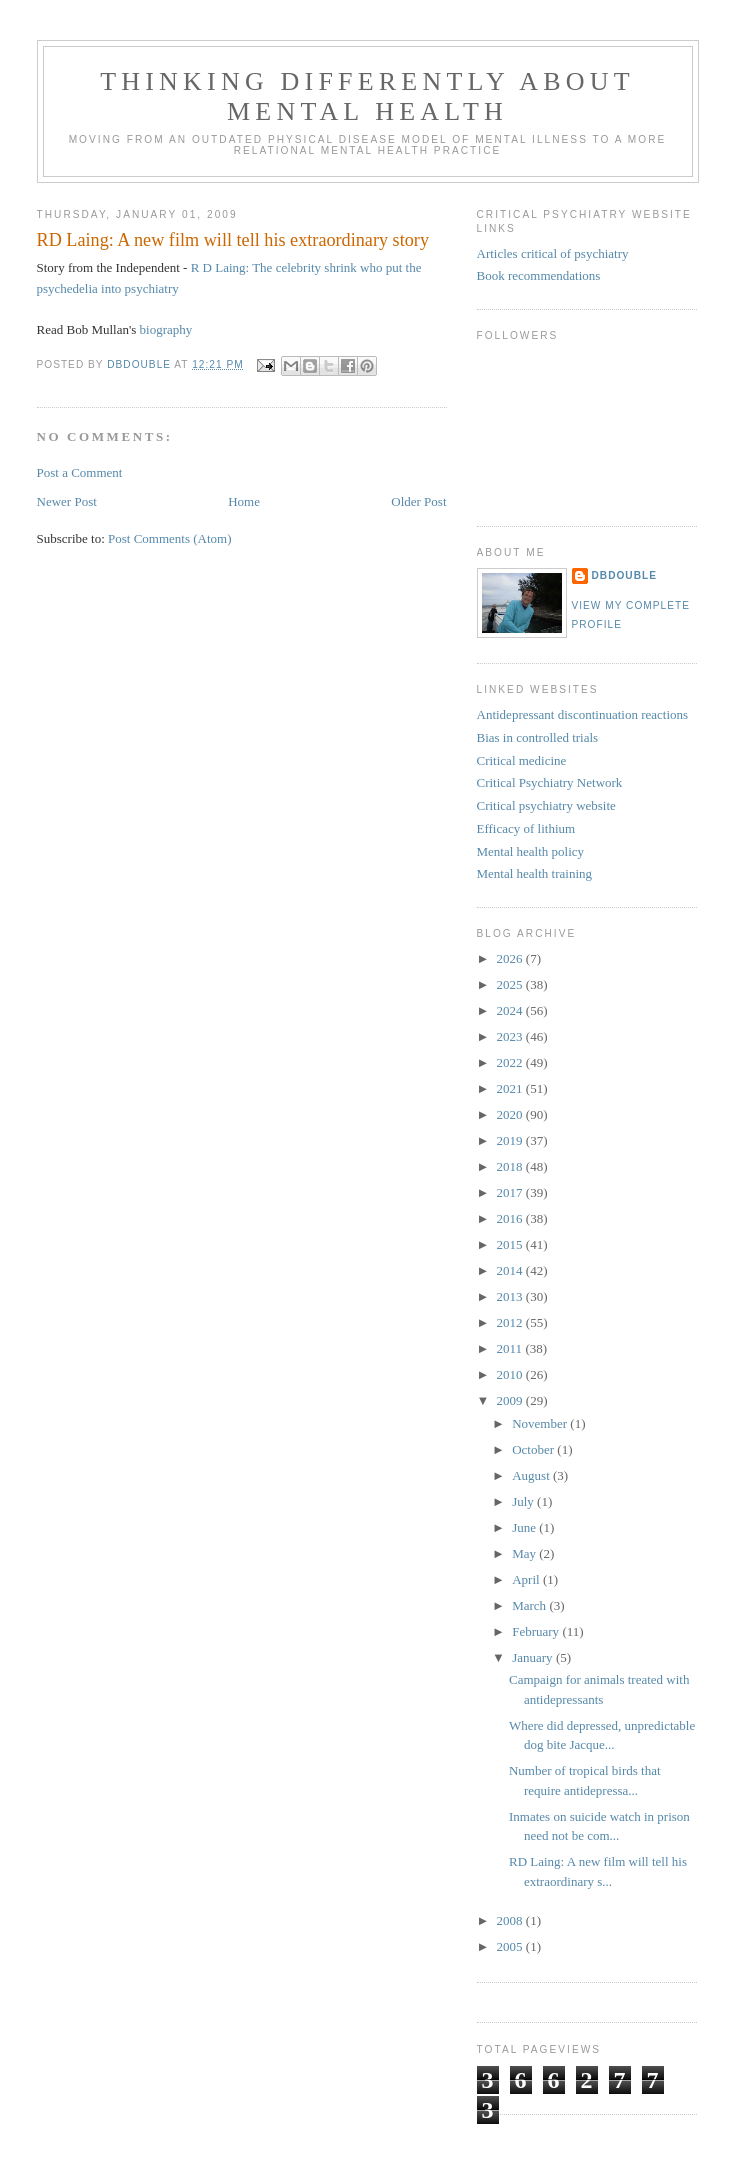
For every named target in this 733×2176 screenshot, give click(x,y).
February (537, 1631)
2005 (511, 1946)
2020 (511, 1114)
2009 (511, 1400)
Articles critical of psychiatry (553, 253)
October (534, 1449)
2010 (511, 1374)
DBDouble (625, 575)
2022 (511, 1062)
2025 (511, 984)
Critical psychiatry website (546, 805)
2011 (511, 1348)
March (530, 1605)
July (524, 1501)
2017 (511, 1192)
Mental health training (535, 873)
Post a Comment (80, 472)
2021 (511, 1088)
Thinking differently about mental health (367, 96)
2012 (511, 1322)
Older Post (418, 501)
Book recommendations (539, 275)
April (527, 1579)
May (525, 1553)
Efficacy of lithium (526, 828)
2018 (511, 1166)
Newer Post (67, 501)
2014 (511, 1270)
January (534, 1657)
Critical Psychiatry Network (550, 782)
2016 (511, 1218)
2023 (511, 1036)
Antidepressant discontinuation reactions (583, 714)
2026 (511, 958)
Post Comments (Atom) (170, 538)
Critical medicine (522, 760)
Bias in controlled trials (538, 737)
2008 (511, 1920)
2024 (511, 1010)
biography (166, 329)
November (541, 1423)
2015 (511, 1244)
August (532, 1475)
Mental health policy (531, 851)
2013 (511, 1296)
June (525, 1527)
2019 (511, 1140)
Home (244, 501)
